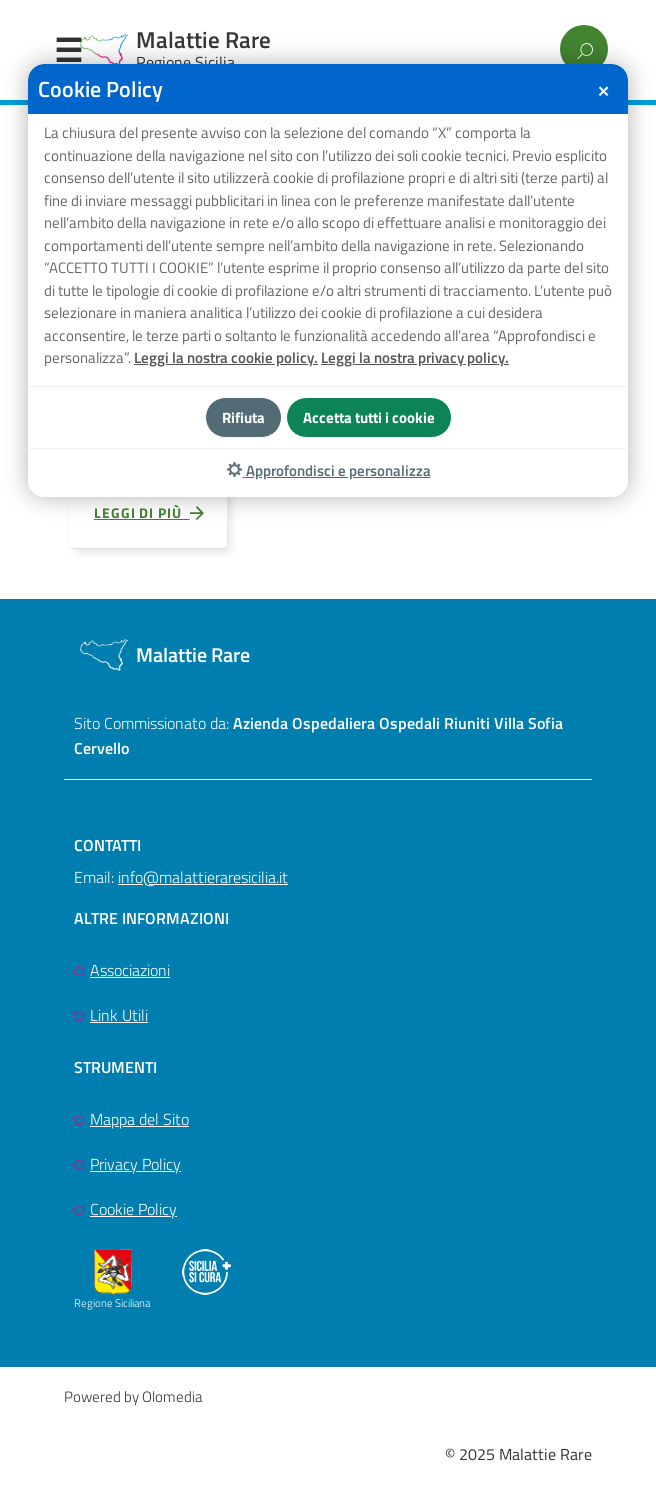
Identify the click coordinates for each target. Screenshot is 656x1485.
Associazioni (130, 973)
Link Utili (119, 1018)
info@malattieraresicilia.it (203, 879)
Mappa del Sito (139, 1122)
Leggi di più (150, 516)
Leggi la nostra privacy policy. (415, 357)
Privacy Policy (135, 1167)
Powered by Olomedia (133, 1398)
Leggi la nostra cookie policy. (226, 357)
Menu (68, 51)
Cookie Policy (133, 1211)
